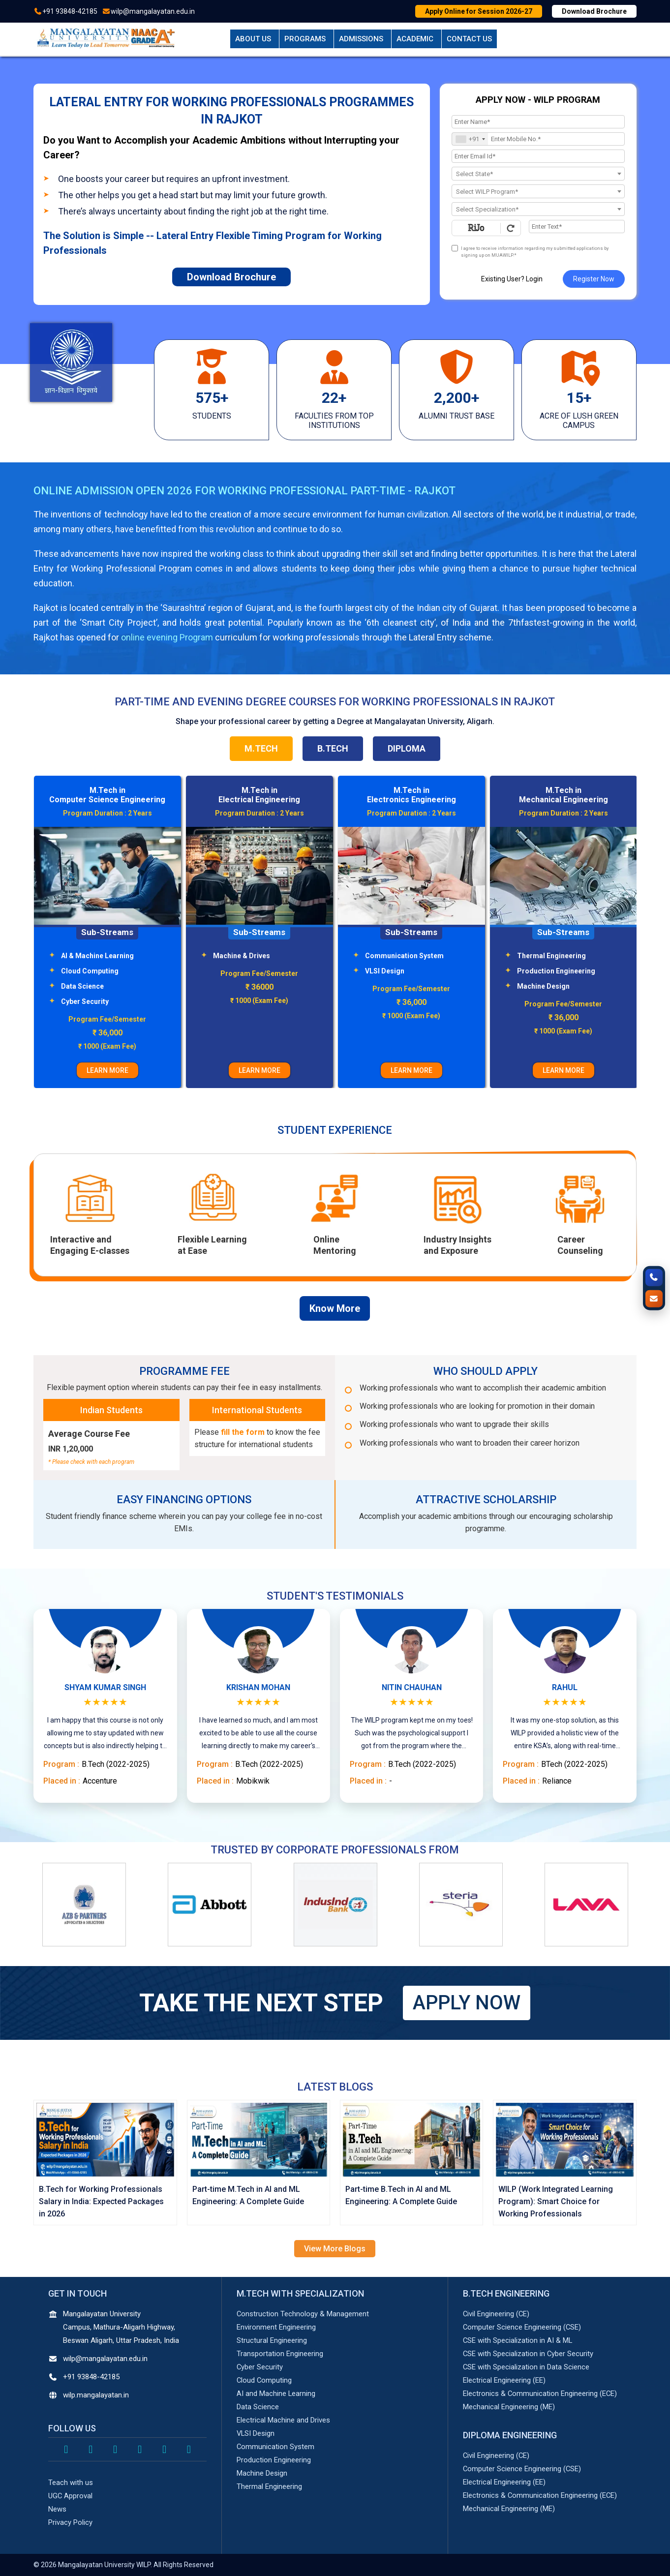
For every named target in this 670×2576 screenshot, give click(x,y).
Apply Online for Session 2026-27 (478, 11)
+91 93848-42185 (69, 11)
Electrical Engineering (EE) (504, 2380)
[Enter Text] (577, 226)
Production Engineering (274, 2459)
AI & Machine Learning (249, 956)
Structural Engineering (98, 986)
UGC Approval (70, 2495)
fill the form (243, 1432)
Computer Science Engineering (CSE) (522, 2327)
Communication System (556, 956)
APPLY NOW (466, 2002)
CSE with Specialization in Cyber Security (528, 2353)
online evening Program (167, 637)
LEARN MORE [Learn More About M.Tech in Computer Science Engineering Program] (259, 1070)
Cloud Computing (242, 971)
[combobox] (470, 139)
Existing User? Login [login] (512, 279)
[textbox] (538, 174)
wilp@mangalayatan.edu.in (153, 11)
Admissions (361, 38)
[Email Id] (538, 156)
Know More (334, 1308)
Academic (414, 38)
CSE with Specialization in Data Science (526, 2367)
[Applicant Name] (538, 121)
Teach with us (70, 2482)
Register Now (593, 279)
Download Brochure (594, 11)
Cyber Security (237, 1001)
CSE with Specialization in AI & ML (518, 2340)
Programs (305, 38)
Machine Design (262, 2473)
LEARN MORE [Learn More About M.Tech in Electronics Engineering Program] (563, 1070)
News (57, 2509)
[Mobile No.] (538, 139)
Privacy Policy (70, 2522)
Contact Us (469, 38)
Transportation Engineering (106, 971)
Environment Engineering (102, 956)
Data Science (234, 986)
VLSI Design (536, 971)
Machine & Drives (393, 956)
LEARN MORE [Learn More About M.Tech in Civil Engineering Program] (107, 1070)
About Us (253, 38)
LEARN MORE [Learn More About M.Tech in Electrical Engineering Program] (411, 1070)
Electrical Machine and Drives (283, 2420)
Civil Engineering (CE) (496, 2313)
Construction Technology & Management (303, 2313)
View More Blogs (334, 2248)
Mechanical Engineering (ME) (509, 2406)
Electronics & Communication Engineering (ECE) (540, 2393)
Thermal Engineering (269, 2486)
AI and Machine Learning (276, 2393)
